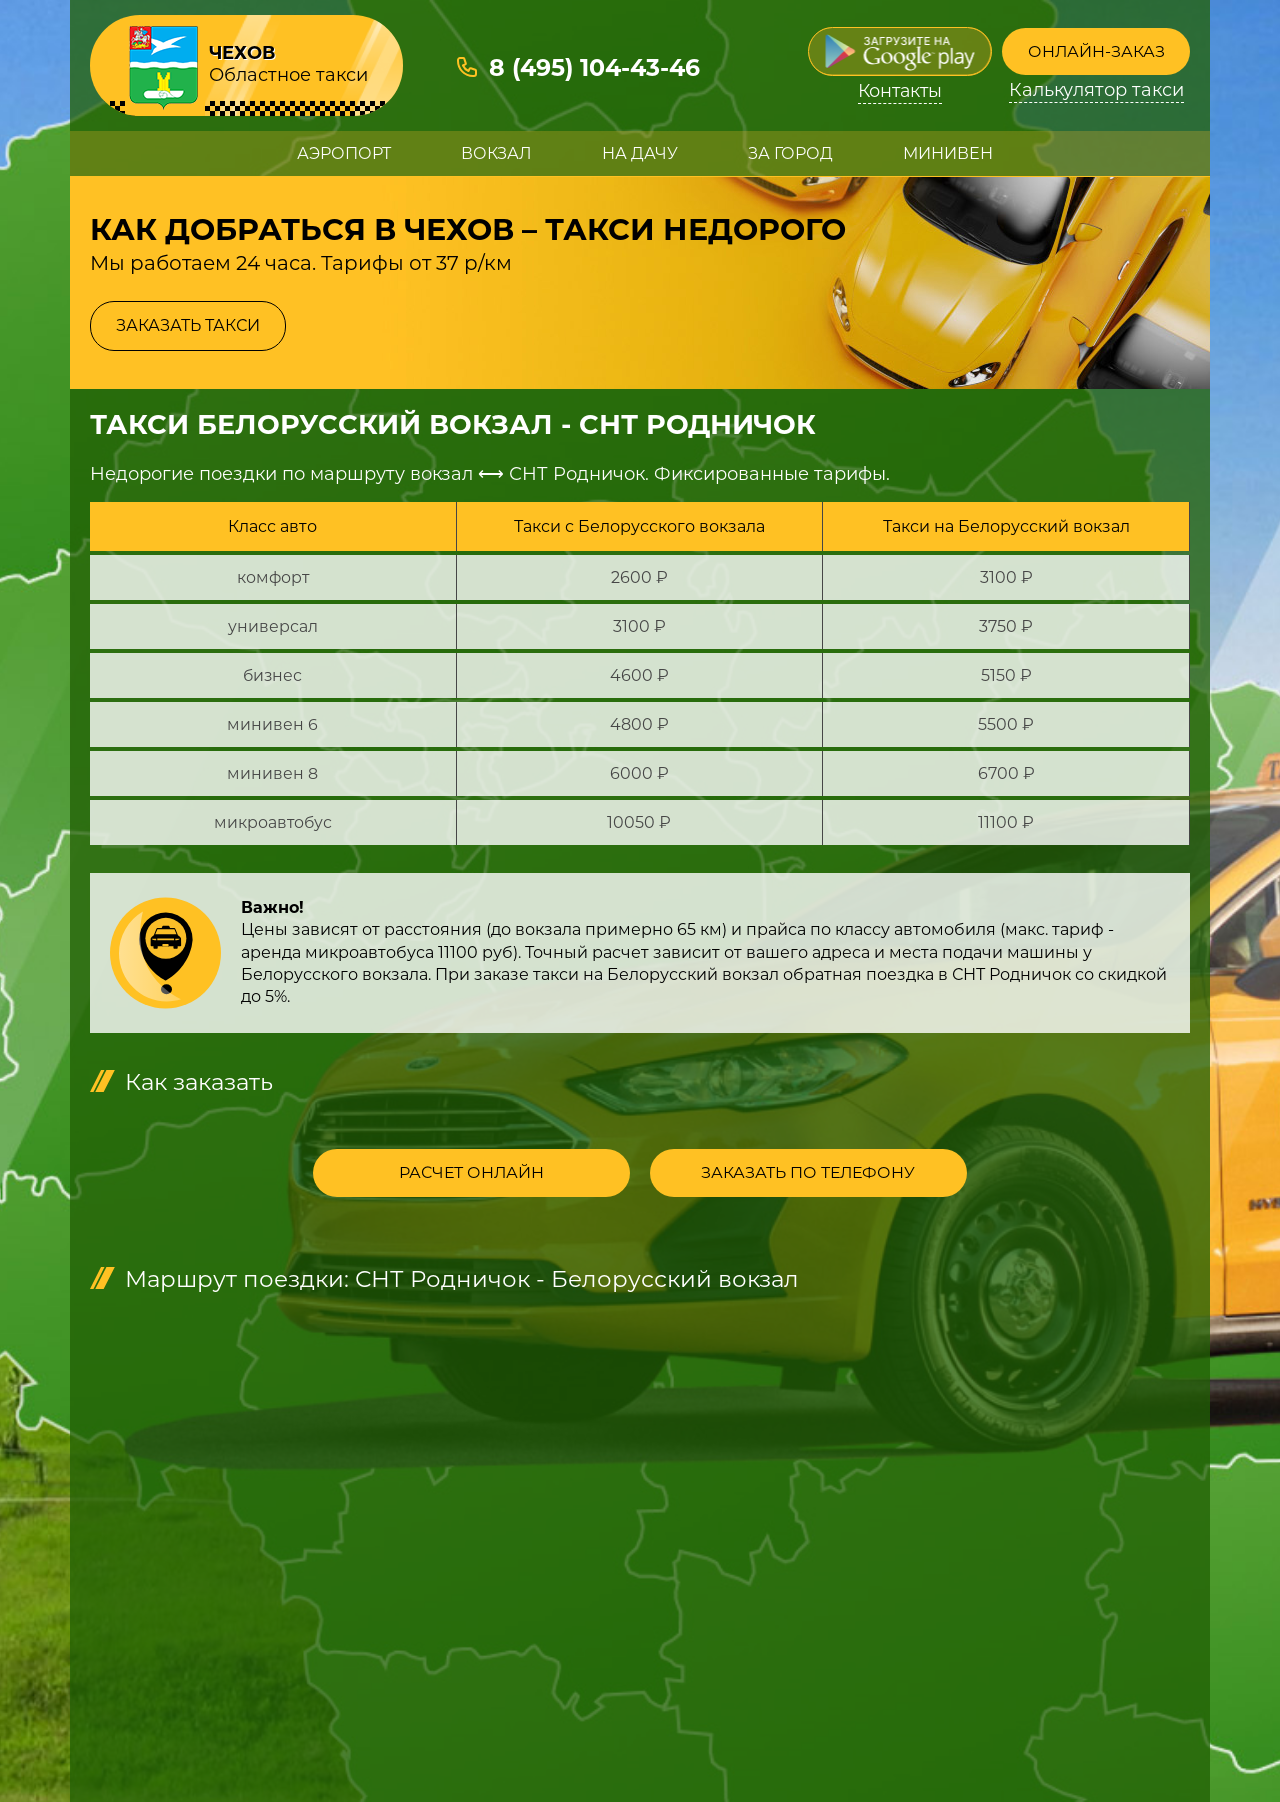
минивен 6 (272, 724)
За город (790, 153)
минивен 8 (272, 773)
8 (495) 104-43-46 (595, 67)
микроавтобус (273, 822)
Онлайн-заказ (1096, 51)
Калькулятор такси (1096, 91)
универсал (273, 626)
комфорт (273, 577)
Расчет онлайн (495, 1174)
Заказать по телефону (785, 1174)
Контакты (900, 91)
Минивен (948, 153)
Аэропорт (344, 153)
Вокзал (496, 153)
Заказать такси (188, 325)
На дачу (640, 153)
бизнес (272, 675)
